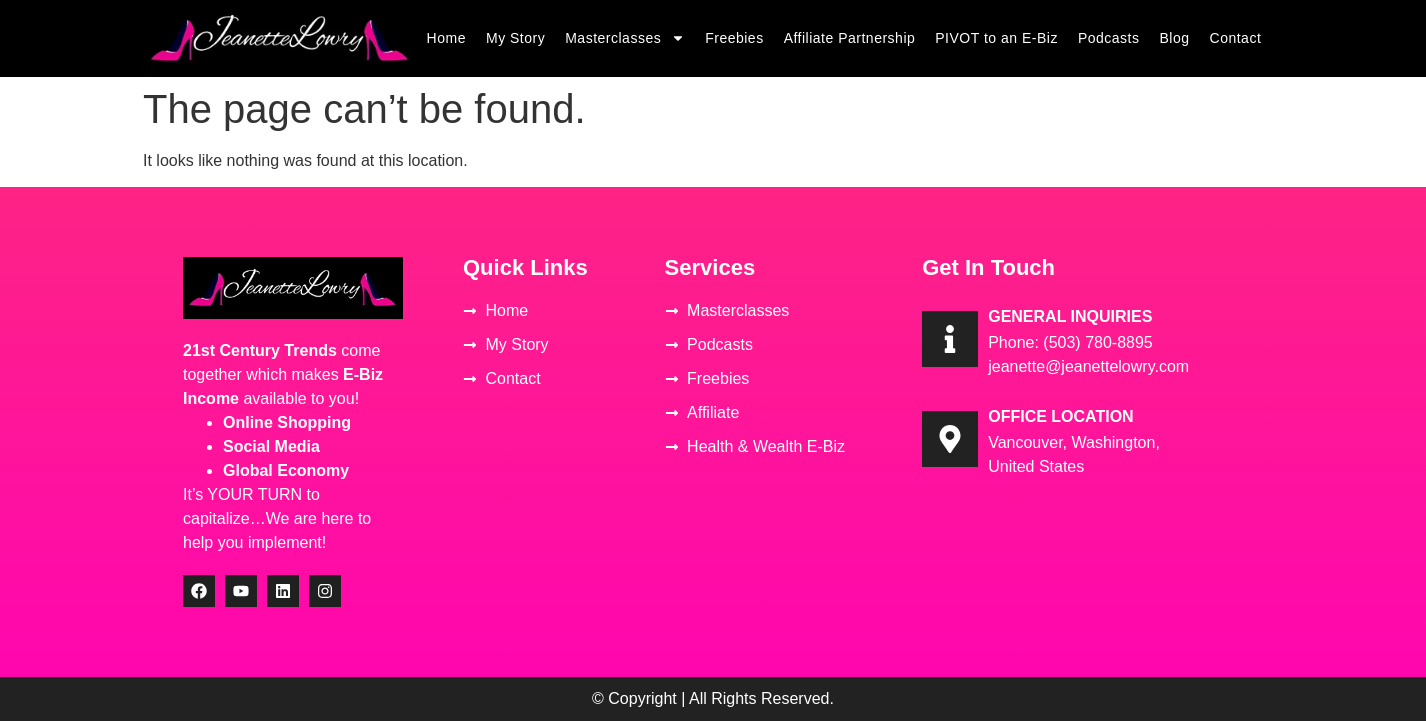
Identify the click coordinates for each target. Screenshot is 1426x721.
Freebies (734, 38)
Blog (1175, 38)
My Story (515, 38)
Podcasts (1109, 38)
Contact (1236, 38)
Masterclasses (625, 38)
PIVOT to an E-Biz (996, 38)
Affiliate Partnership (850, 38)
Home (446, 38)
